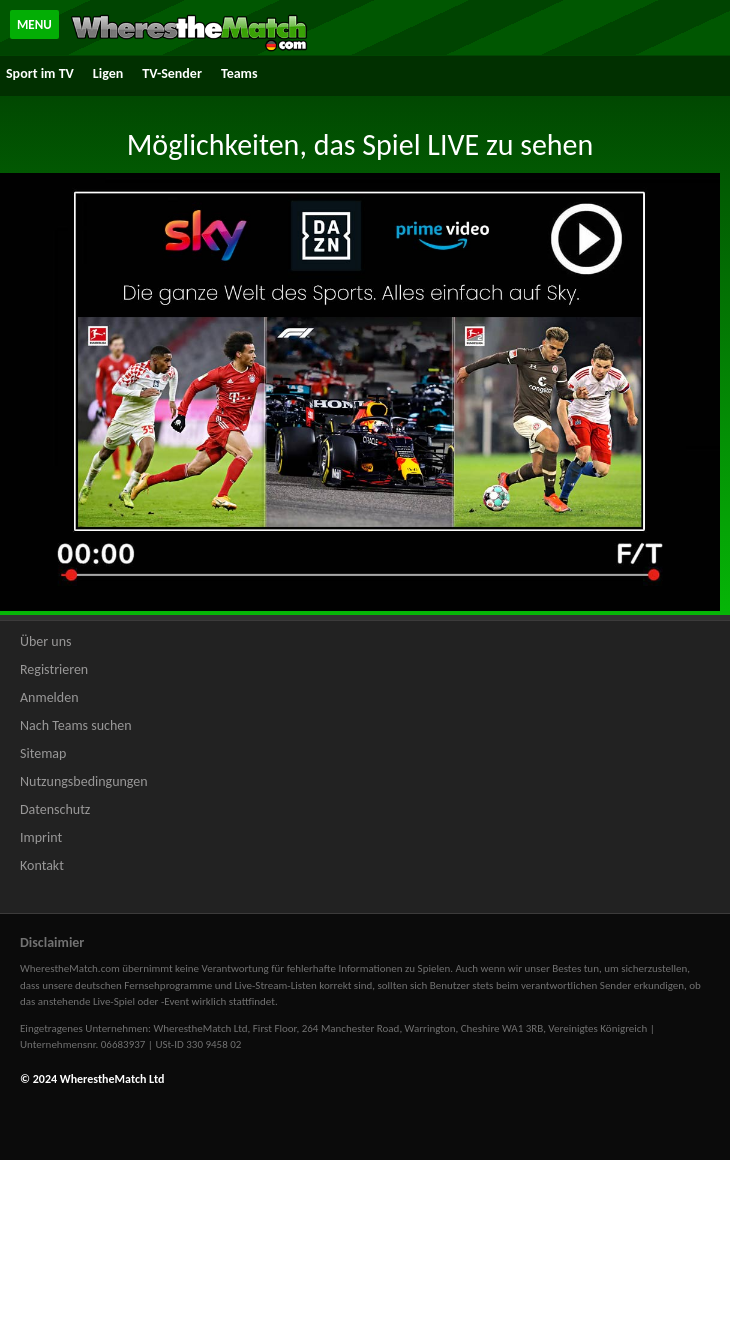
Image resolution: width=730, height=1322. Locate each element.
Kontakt (42, 865)
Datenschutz (55, 809)
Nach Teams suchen (76, 725)
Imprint (41, 837)
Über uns (46, 641)
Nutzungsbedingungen (84, 781)
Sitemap (43, 753)
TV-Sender (172, 73)
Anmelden (49, 697)
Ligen (108, 73)
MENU (34, 24)
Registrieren (54, 669)
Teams (239, 73)
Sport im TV (40, 73)
